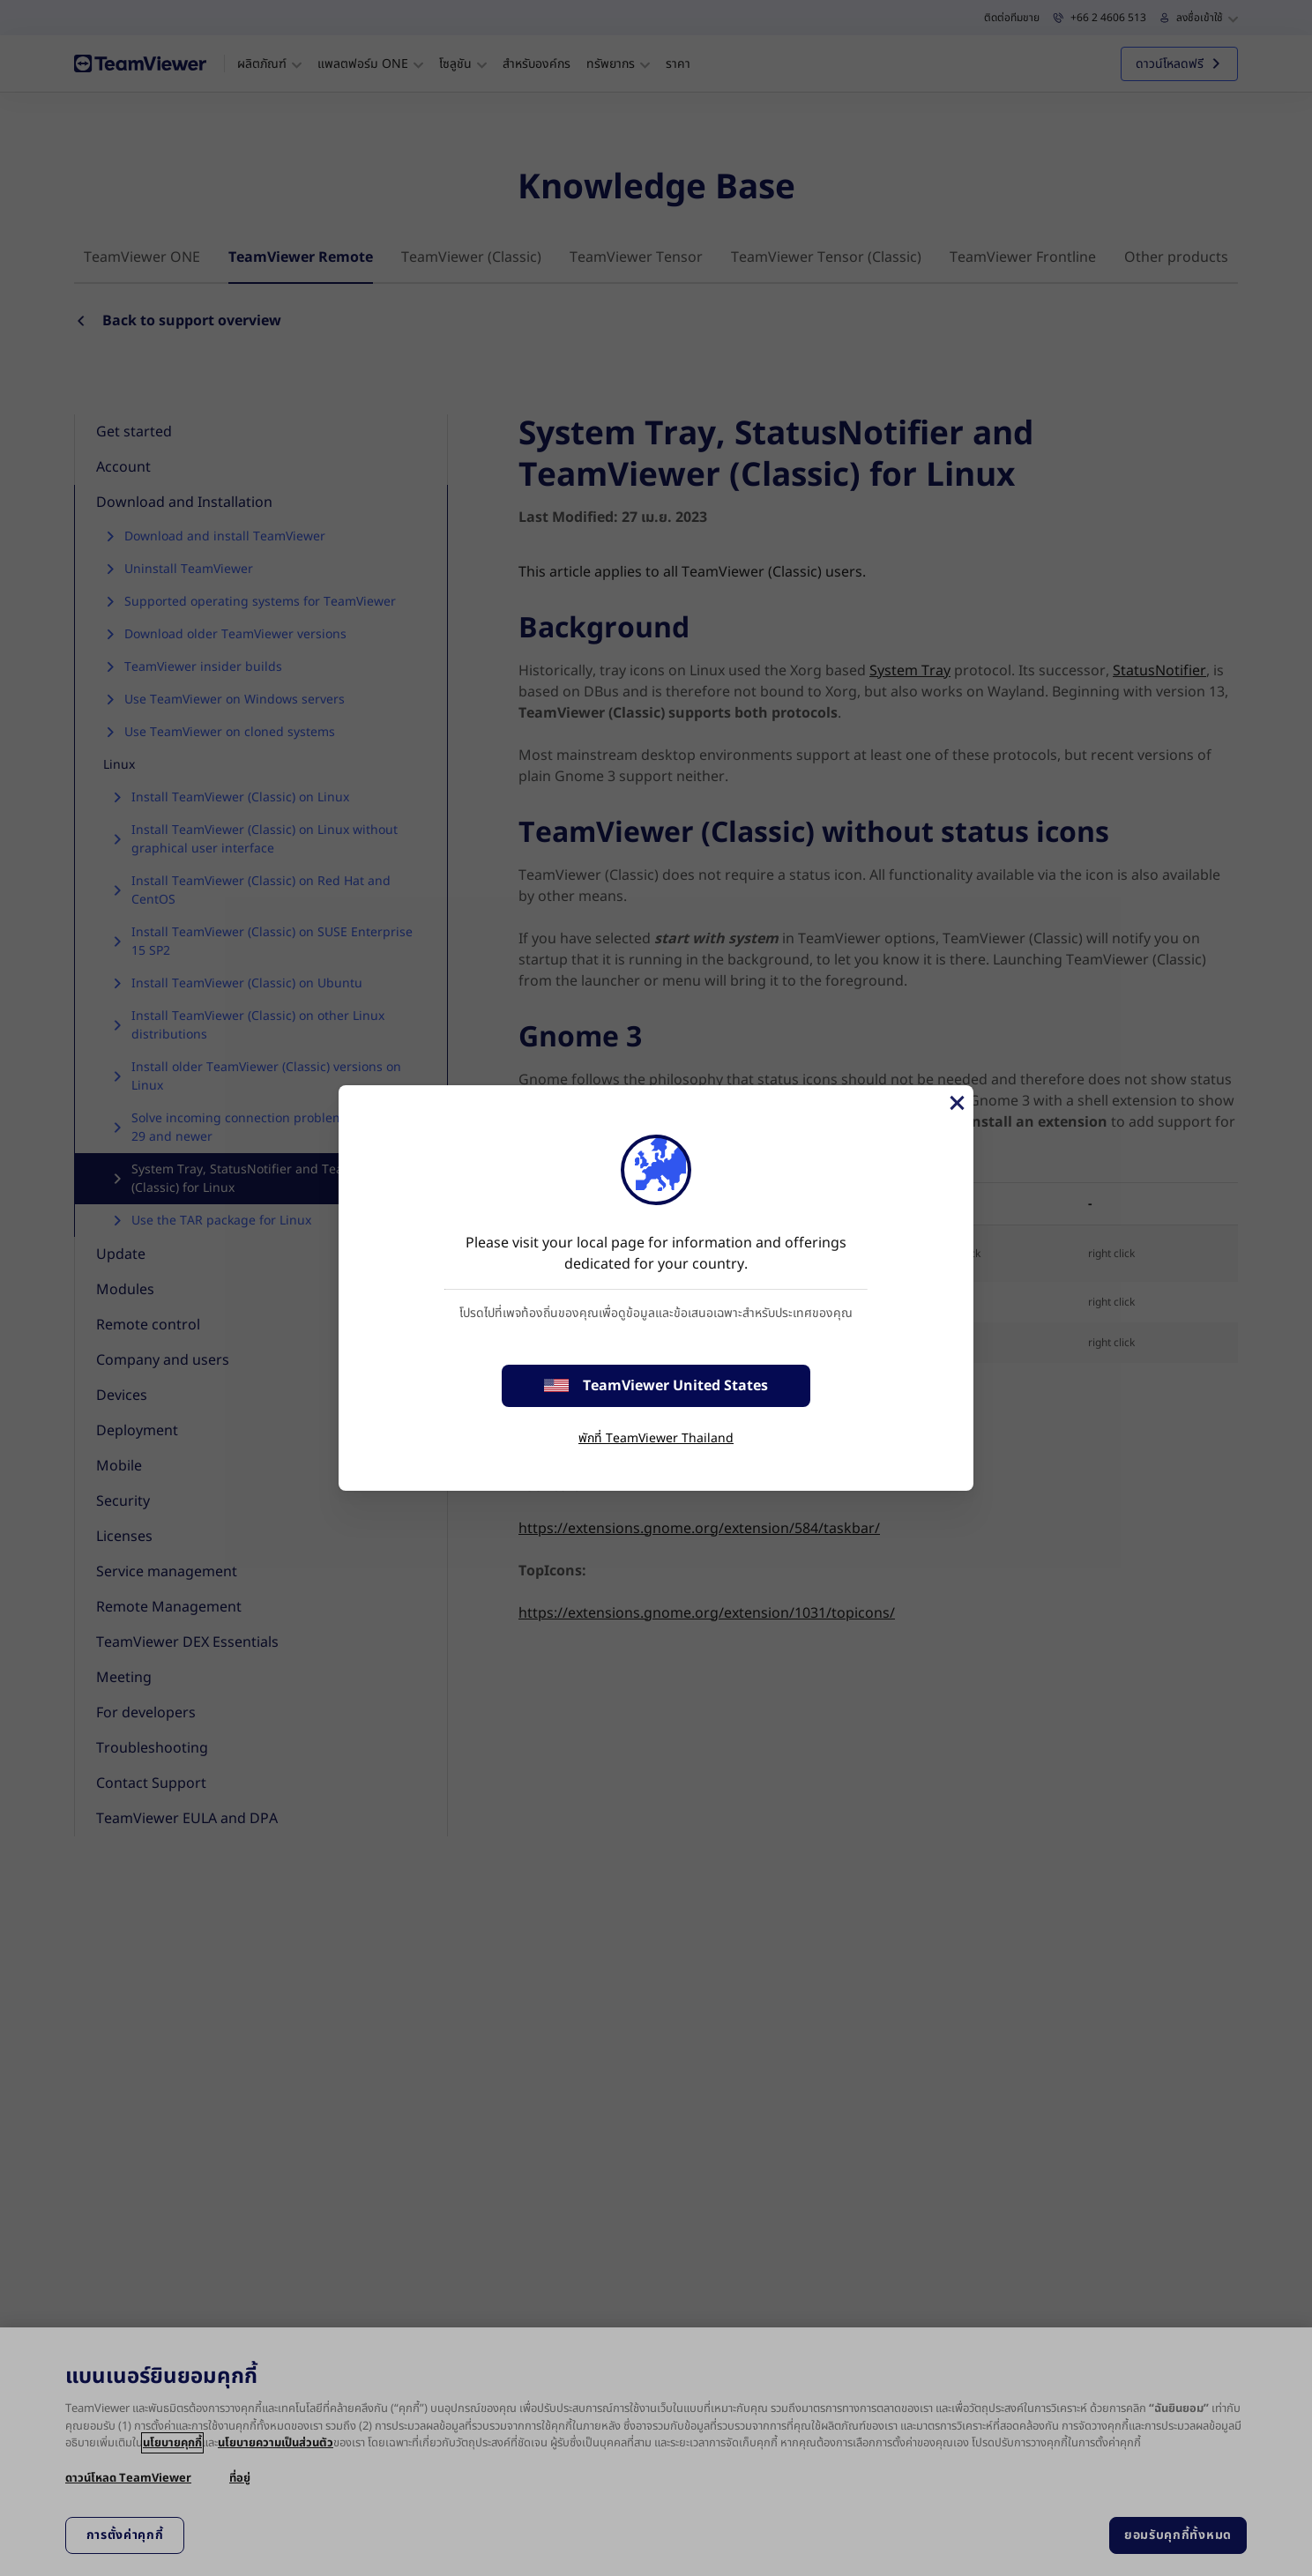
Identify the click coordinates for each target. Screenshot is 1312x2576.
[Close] (955, 1102)
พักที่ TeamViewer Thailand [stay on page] (656, 1438)
